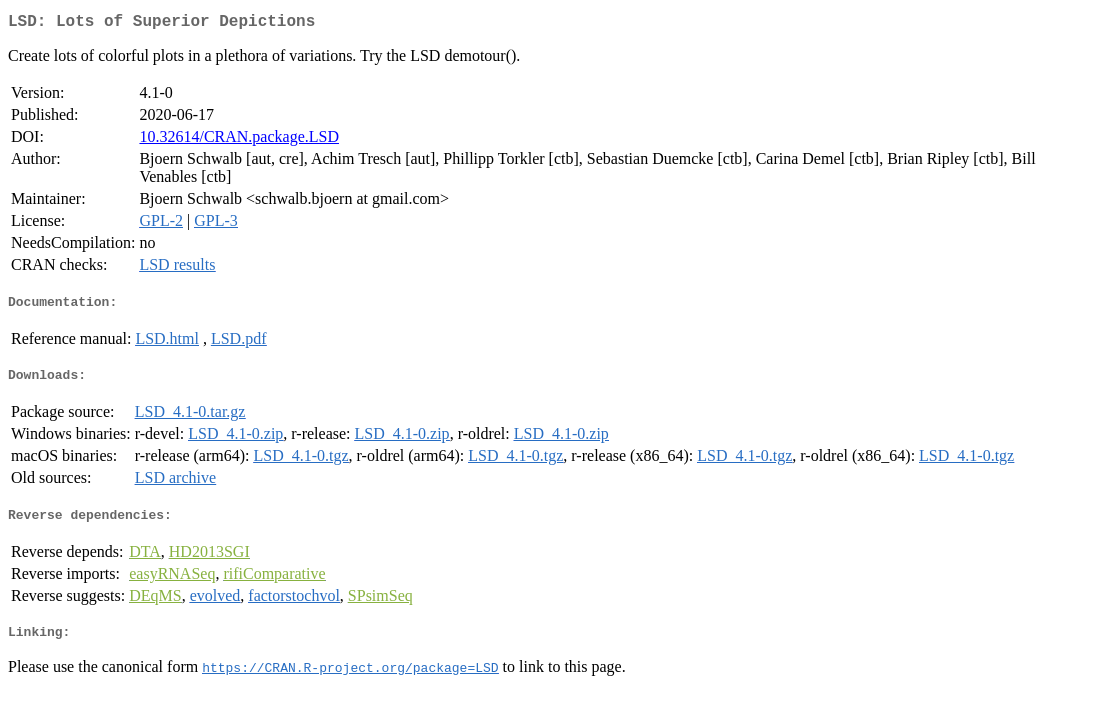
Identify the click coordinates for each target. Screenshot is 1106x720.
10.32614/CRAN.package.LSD (239, 140)
